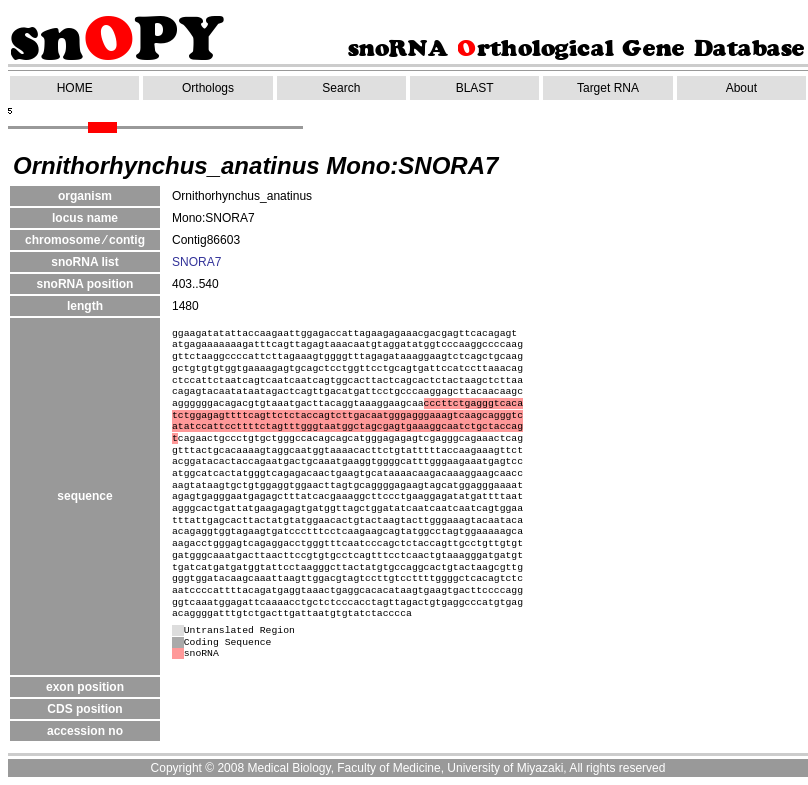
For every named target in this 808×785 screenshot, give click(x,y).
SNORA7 (196, 262)
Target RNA (608, 88)
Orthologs (208, 88)
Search (341, 88)
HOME (75, 88)
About (741, 88)
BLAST (475, 88)
